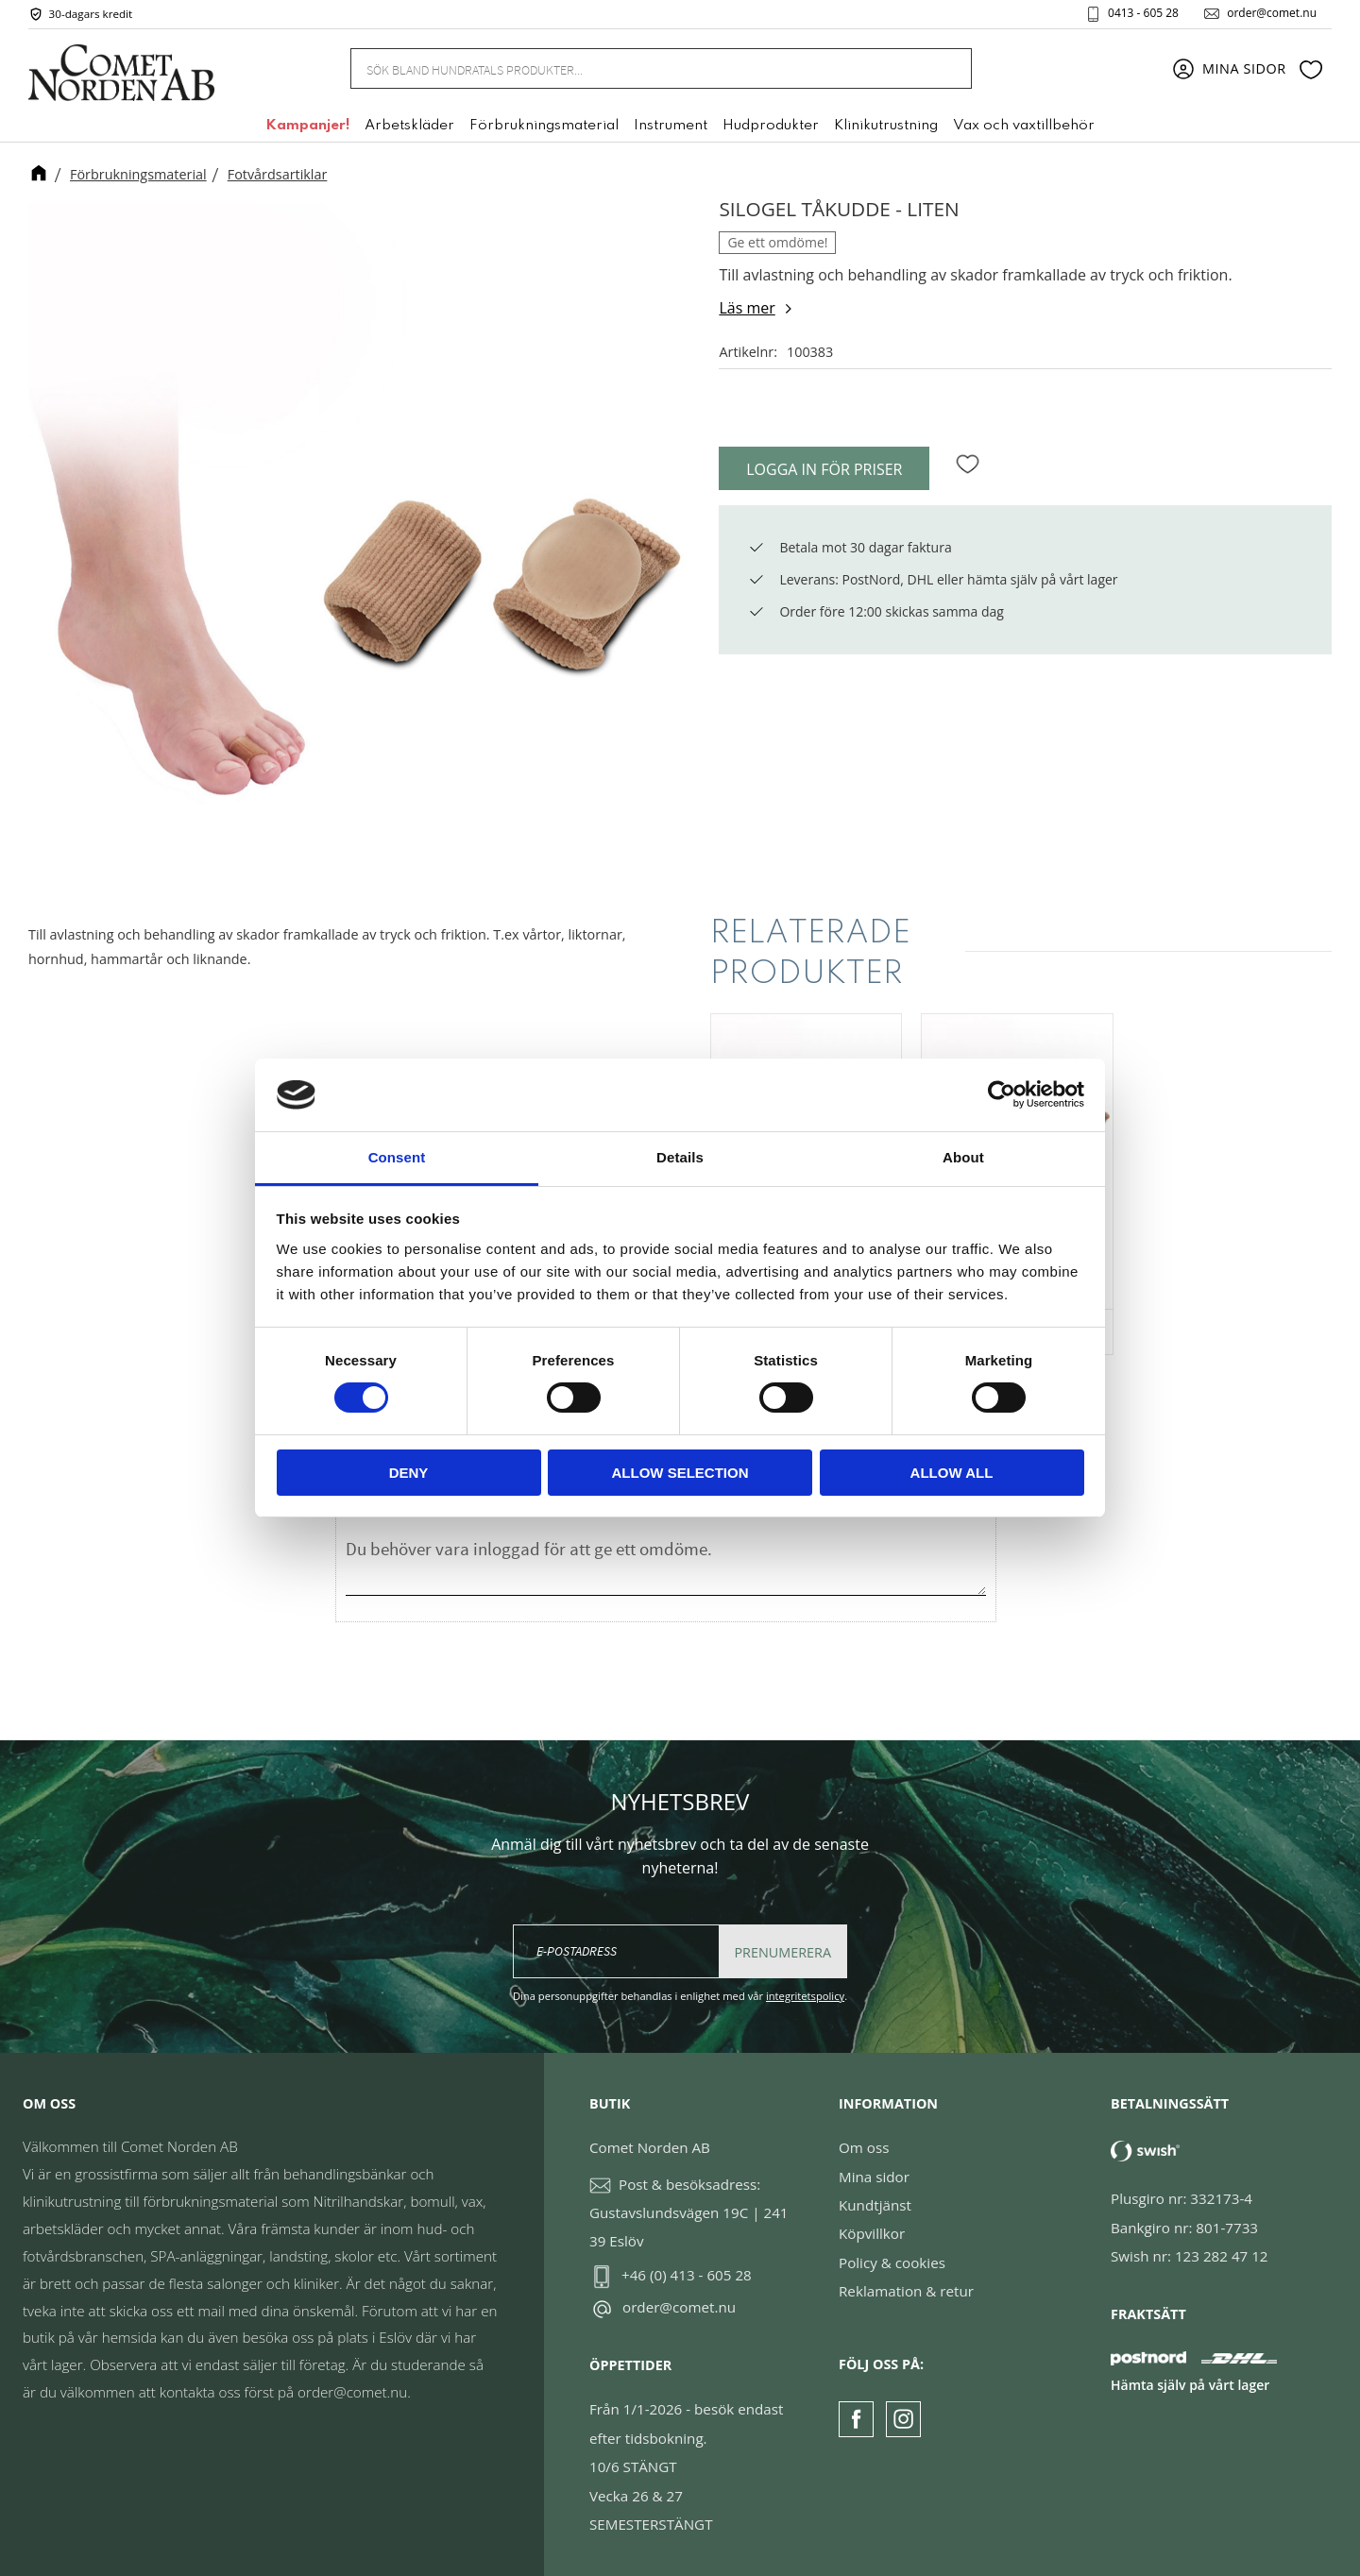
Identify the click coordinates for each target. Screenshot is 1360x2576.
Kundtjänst (875, 2204)
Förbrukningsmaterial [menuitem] (544, 125)
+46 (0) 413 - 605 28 (686, 2274)
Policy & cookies (892, 2262)
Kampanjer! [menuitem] (307, 125)
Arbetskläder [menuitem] (409, 125)
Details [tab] (680, 1157)
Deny (409, 1473)
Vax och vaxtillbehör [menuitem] (1024, 125)
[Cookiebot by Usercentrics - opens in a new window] (1001, 1094)
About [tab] (963, 1157)
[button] (1311, 69)
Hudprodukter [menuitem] (770, 125)
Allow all (952, 1473)
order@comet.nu (1272, 13)
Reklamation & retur (906, 2290)
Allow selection (680, 1473)
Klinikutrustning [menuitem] (886, 125)
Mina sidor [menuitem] (1244, 68)
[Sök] (946, 68)
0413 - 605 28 (1143, 13)
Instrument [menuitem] (670, 125)
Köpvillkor (872, 2233)
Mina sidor (874, 2176)
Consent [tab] (397, 1157)
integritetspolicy (805, 1996)
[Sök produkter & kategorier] (638, 68)
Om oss (864, 2147)
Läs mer (746, 307)
